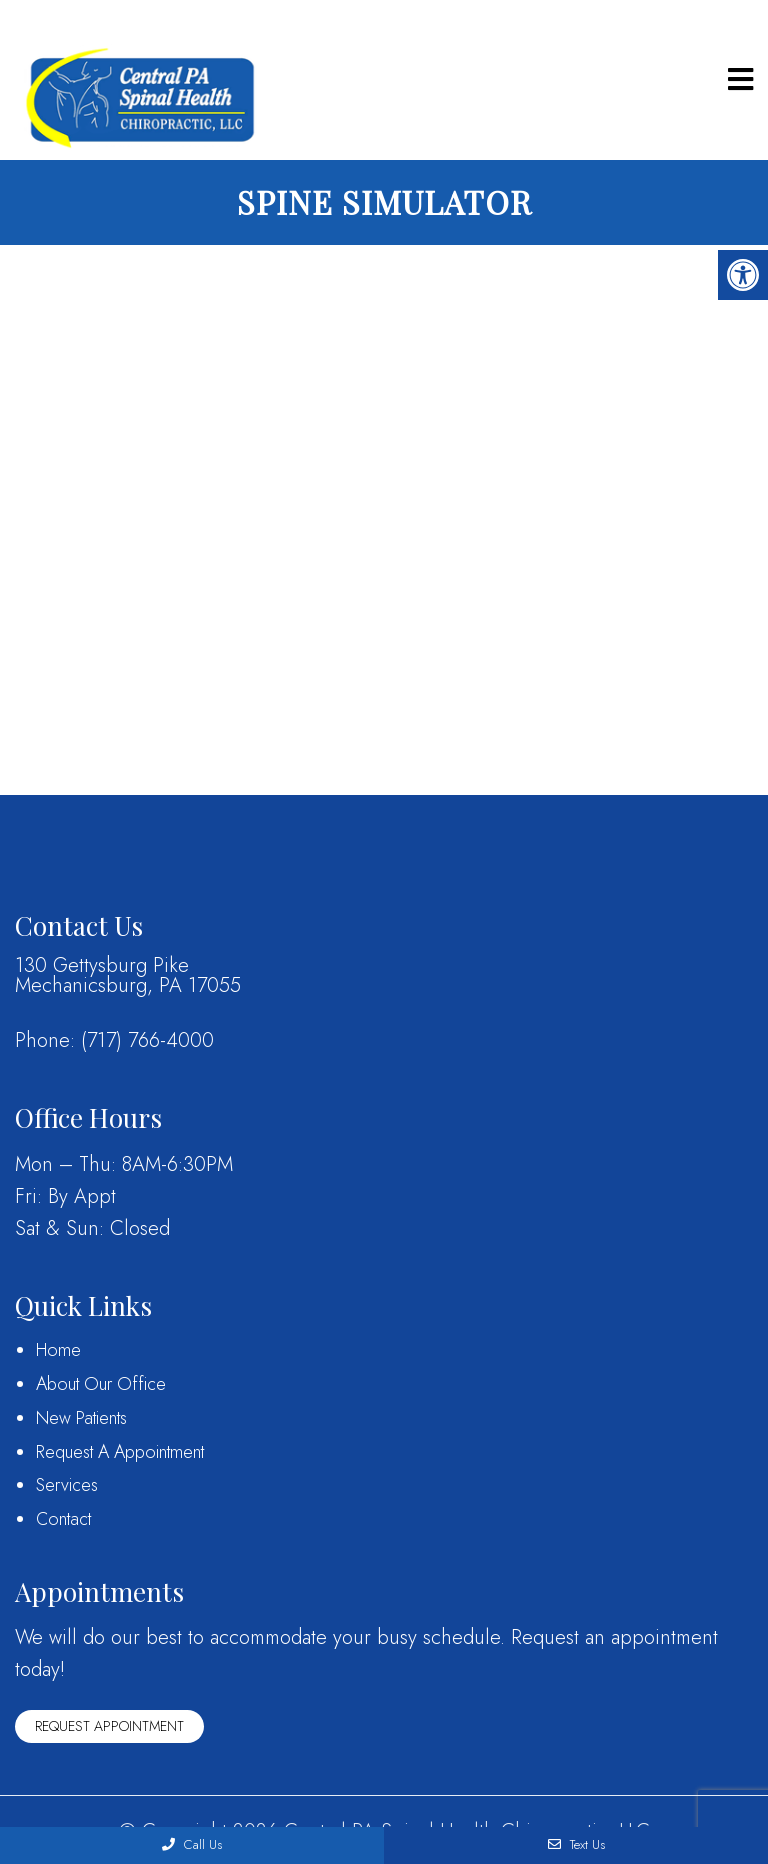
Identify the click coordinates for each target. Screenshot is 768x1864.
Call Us (192, 1844)
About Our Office (101, 1384)
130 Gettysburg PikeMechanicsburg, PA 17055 (128, 976)
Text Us (576, 1844)
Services (67, 1485)
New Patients (81, 1418)
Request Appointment (109, 1726)
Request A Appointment (120, 1452)
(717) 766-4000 (147, 1041)
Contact (63, 1519)
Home (58, 1350)
